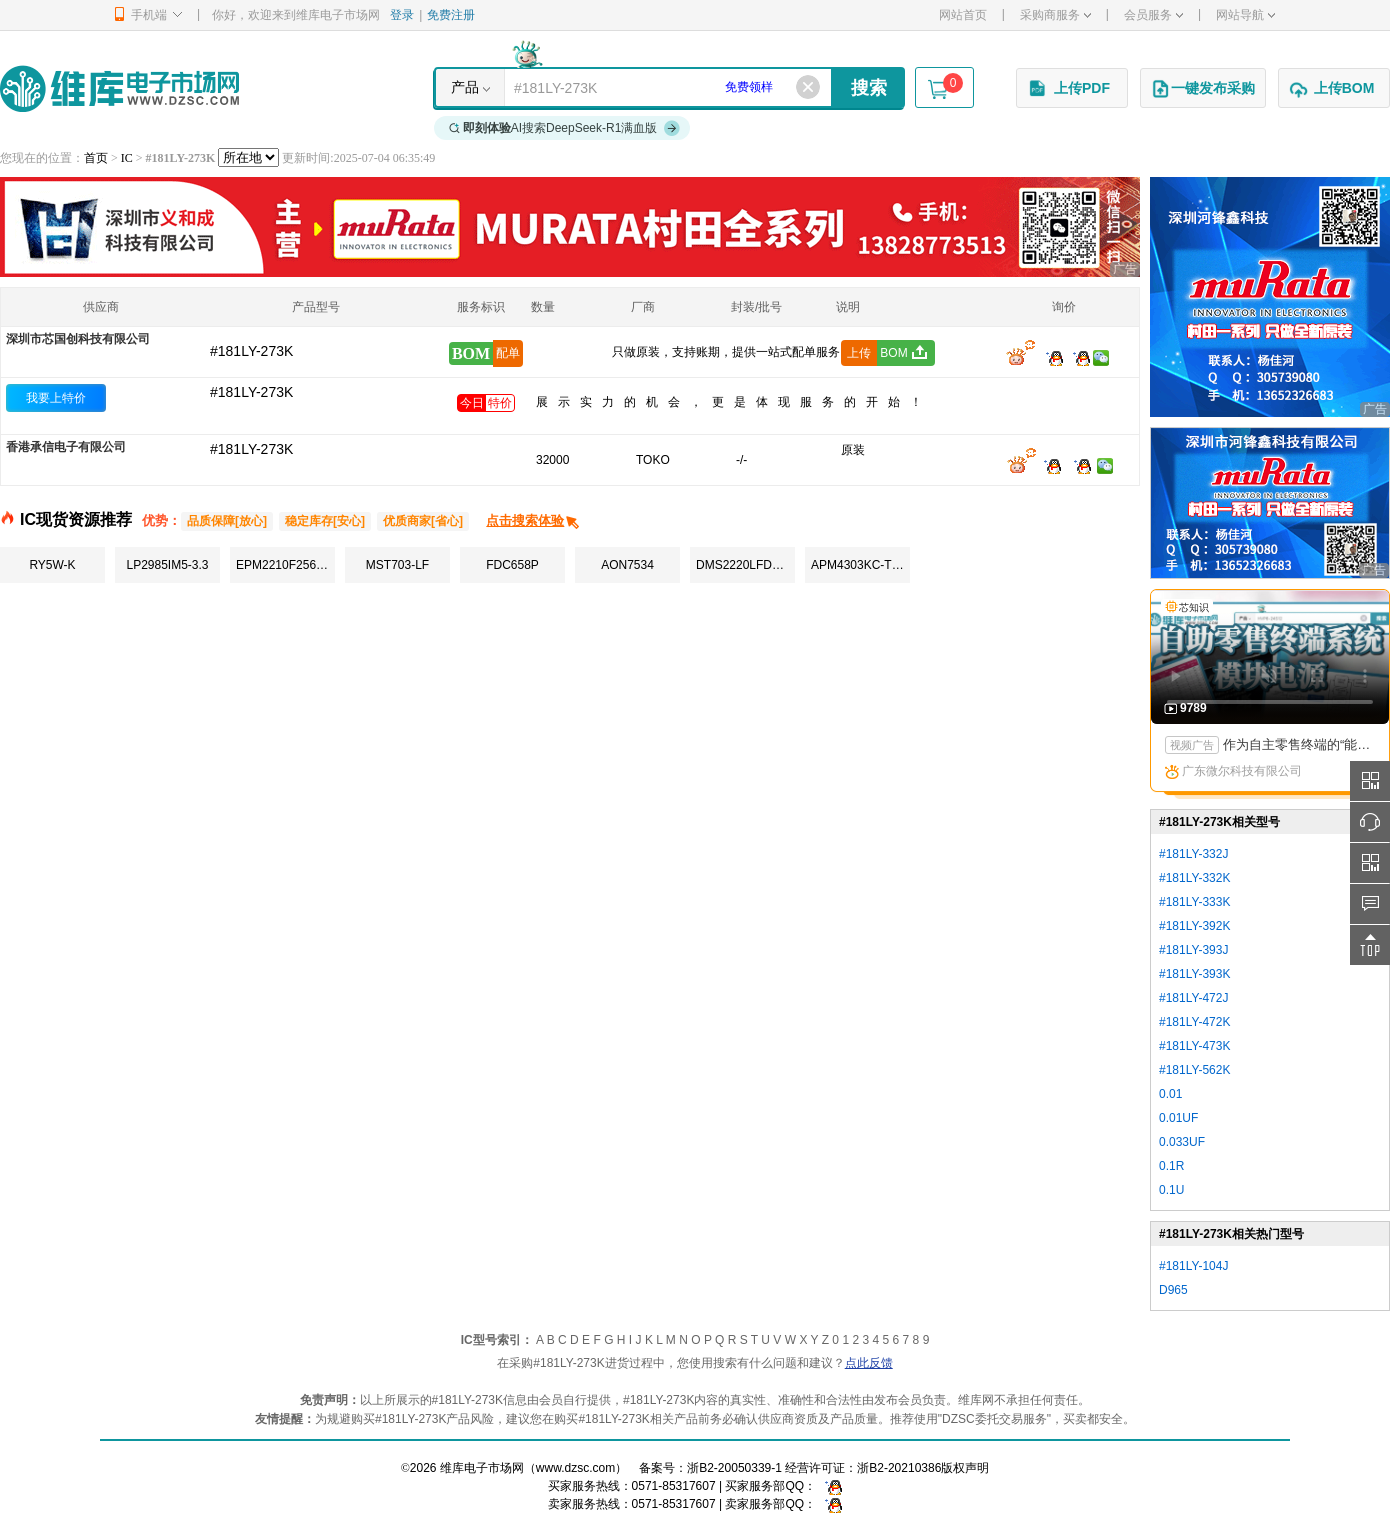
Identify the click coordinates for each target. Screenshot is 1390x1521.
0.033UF (1182, 1142)
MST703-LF (397, 565)
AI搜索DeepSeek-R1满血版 (565, 128)
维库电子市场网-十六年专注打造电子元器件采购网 (119, 88)
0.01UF (1178, 1118)
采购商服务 (1055, 15)
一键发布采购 (1203, 89)
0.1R (1171, 1166)
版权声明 (965, 1468)
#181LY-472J (1193, 998)
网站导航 (1245, 15)
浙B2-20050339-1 (734, 1468)
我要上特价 (56, 398)
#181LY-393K (1194, 974)
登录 (402, 15)
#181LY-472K (1194, 1022)
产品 (465, 87)
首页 (96, 158)
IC (127, 158)
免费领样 (749, 87)
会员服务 (1153, 15)
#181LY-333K (1194, 902)
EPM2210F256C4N (285, 565)
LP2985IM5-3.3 (167, 565)
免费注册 (451, 15)
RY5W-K (52, 565)
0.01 (1170, 1094)
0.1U (1171, 1190)
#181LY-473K (1194, 1046)
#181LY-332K (1194, 878)
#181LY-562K (1194, 1070)
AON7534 (627, 565)
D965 (1173, 1290)
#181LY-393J (1193, 950)
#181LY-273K (251, 392)
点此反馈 (869, 1363)
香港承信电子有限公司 (66, 447)
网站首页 (963, 15)
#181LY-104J (1193, 1266)
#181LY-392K (1194, 926)
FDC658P (512, 565)
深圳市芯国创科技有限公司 (78, 339)
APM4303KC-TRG (860, 565)
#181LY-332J (1193, 854)
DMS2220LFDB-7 (743, 565)
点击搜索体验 (533, 520)
